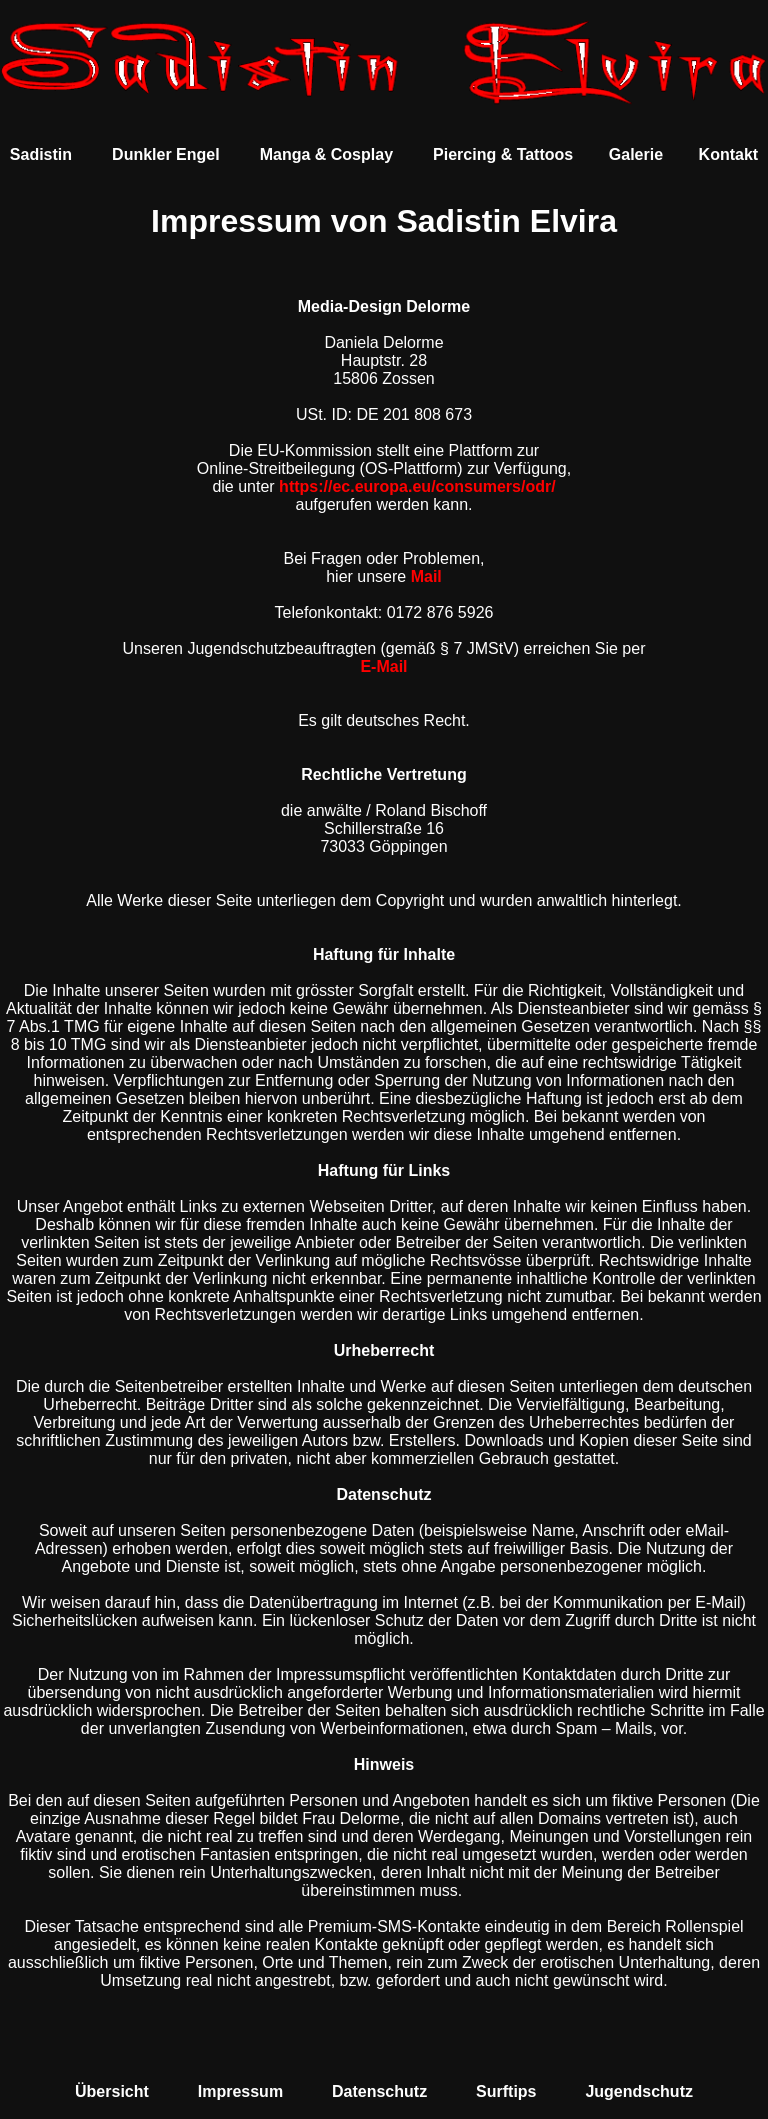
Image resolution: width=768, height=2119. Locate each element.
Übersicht (112, 2091)
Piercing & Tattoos (503, 154)
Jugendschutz (639, 2091)
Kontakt (729, 154)
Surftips (506, 2091)
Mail (426, 576)
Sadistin (41, 154)
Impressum (240, 2091)
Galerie (636, 154)
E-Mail (383, 666)
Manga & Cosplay (326, 154)
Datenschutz (379, 2091)
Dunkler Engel (166, 154)
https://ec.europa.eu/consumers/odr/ (417, 486)
